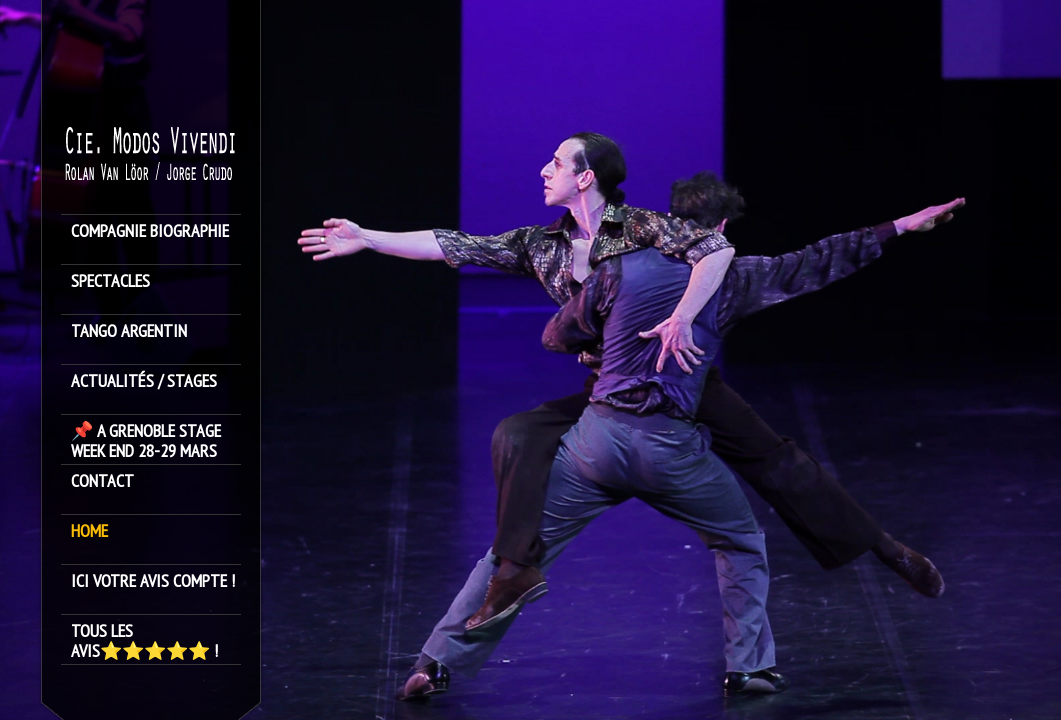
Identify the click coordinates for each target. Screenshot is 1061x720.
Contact (102, 481)
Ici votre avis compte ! (153, 581)
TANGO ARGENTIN (129, 331)
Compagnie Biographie (150, 231)
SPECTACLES (110, 281)
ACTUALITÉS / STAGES (144, 381)
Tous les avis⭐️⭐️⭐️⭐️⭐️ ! (144, 641)
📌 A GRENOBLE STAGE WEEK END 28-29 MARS (146, 441)
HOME (89, 531)
